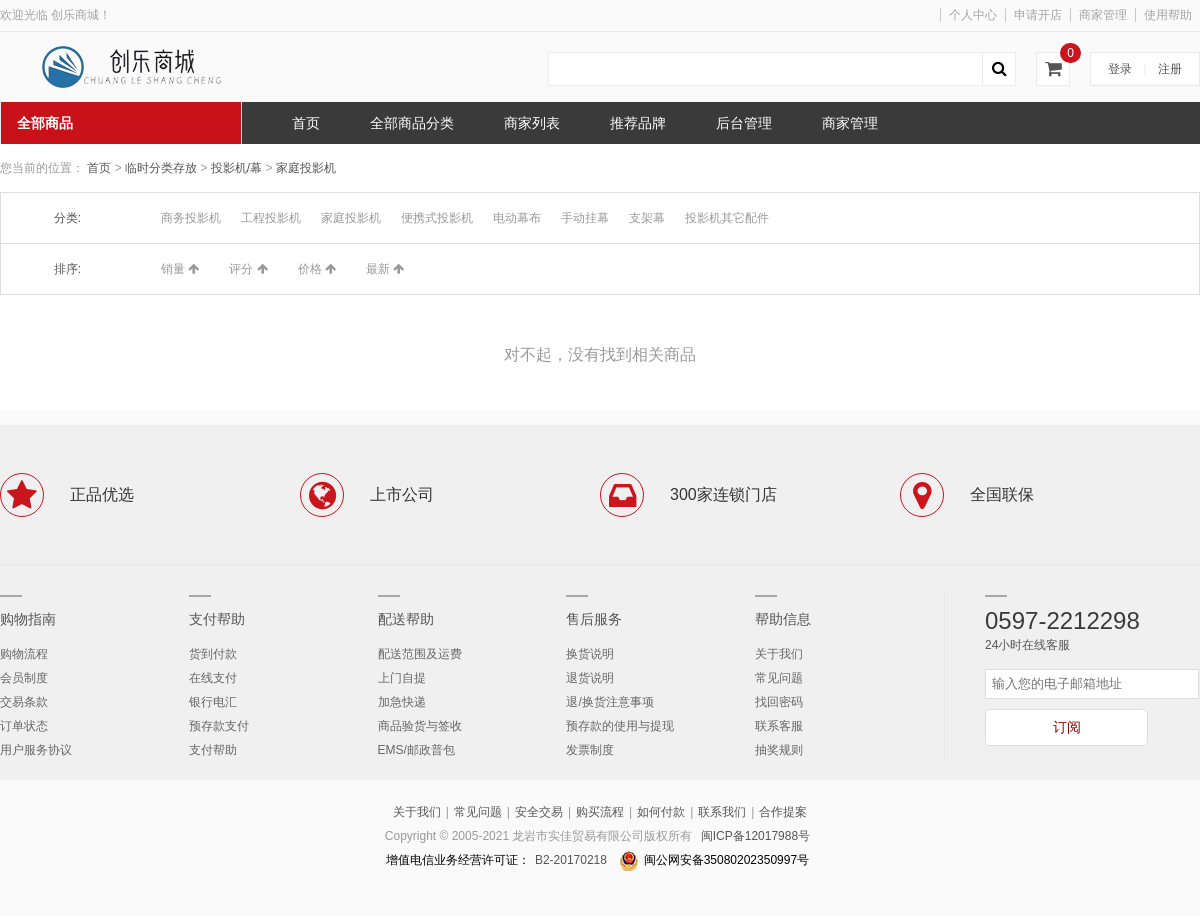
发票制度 (590, 750)
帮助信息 (783, 619)
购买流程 (600, 812)
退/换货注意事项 (609, 702)
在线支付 (213, 678)
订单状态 (24, 726)
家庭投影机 (306, 168)
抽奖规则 (779, 750)
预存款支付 (219, 726)
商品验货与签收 (420, 726)
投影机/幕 (238, 168)
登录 (1120, 69)
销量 (180, 269)
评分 (248, 269)
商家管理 (1103, 15)
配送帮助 (406, 619)
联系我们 (722, 812)
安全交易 (539, 812)
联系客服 (779, 726)
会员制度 (24, 678)
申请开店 (1038, 15)
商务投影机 (191, 218)
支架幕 (647, 218)
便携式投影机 (437, 218)
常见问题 (779, 678)
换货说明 (590, 654)
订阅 (1067, 727)
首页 (99, 168)
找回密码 (779, 702)
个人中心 (973, 15)
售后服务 (594, 619)
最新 (385, 269)
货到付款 (213, 654)
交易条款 (24, 702)
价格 (317, 269)
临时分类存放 (162, 168)
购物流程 (24, 654)
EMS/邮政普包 (416, 750)
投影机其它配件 (727, 218)
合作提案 (783, 812)
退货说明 (590, 678)
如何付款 (661, 812)
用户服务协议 (36, 750)
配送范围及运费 (420, 654)
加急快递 (402, 702)
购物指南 (28, 619)
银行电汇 (213, 702)
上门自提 (402, 678)
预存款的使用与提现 (620, 726)
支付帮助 (217, 619)
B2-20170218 (571, 860)
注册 (1170, 69)
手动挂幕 (585, 218)
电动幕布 (517, 218)
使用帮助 (1168, 15)
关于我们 (779, 654)
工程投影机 (271, 218)
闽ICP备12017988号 (755, 836)
